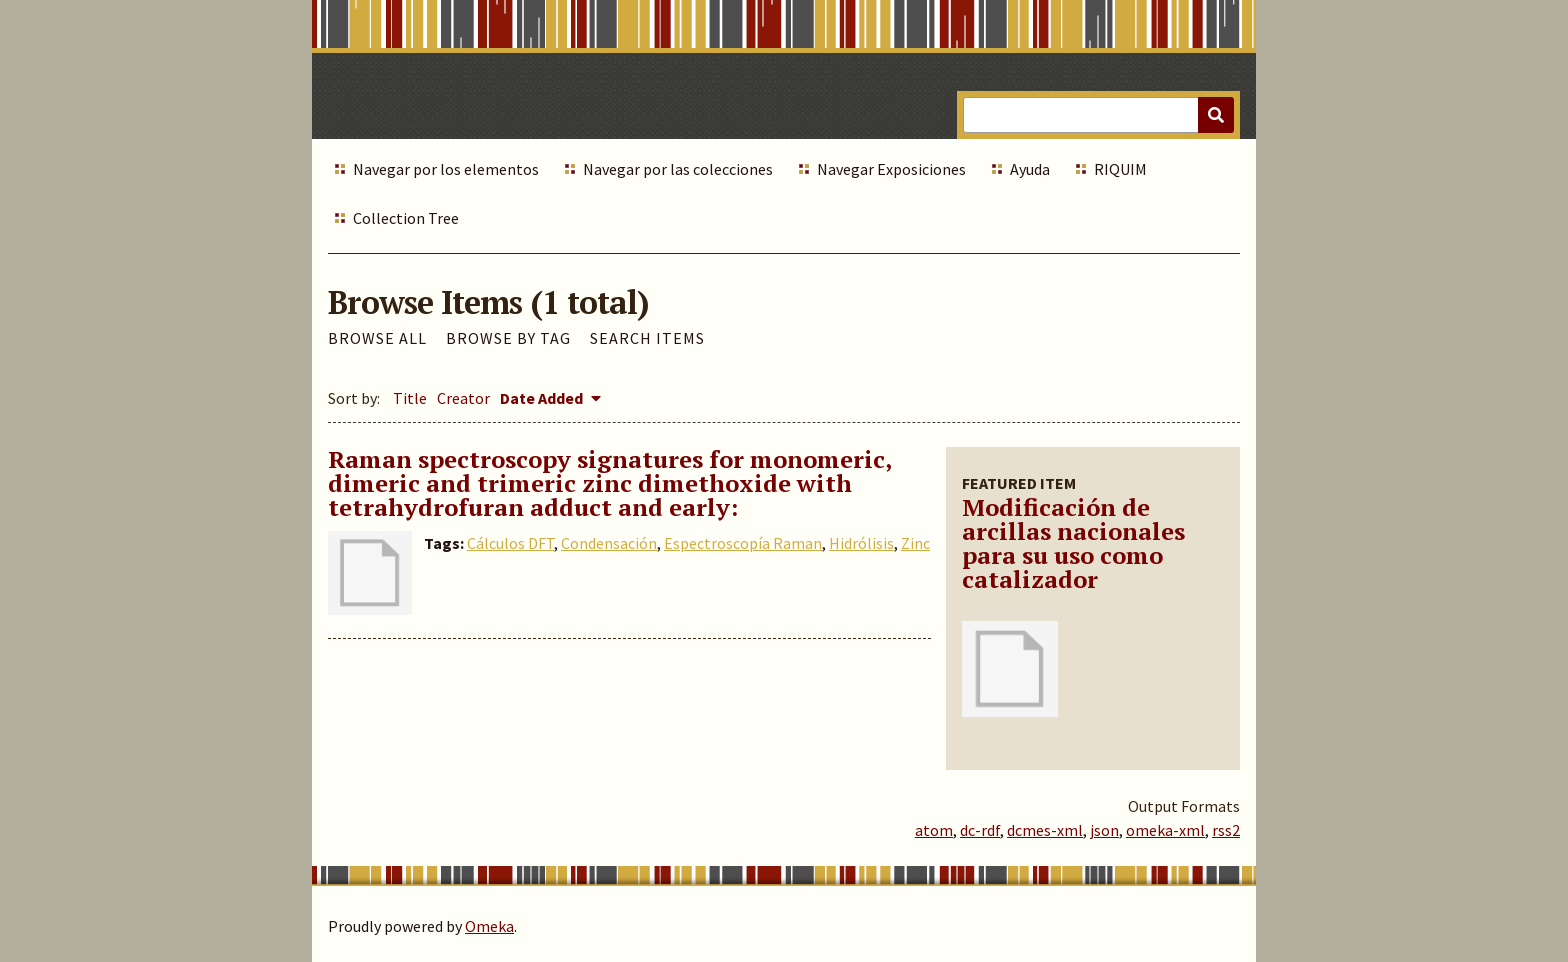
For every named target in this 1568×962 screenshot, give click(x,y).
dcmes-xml (1045, 830)
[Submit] (1216, 115)
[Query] (1098, 115)
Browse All (377, 338)
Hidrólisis (861, 543)
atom (934, 830)
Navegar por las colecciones (678, 169)
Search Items (647, 338)
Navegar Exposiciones (891, 169)
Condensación (609, 543)
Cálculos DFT (510, 543)
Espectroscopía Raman (743, 543)
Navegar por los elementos (446, 169)
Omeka (489, 926)
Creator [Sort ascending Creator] (463, 398)
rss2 (1226, 830)
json (1104, 830)
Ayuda (1030, 169)
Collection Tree (406, 218)
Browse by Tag (508, 338)
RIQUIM (1120, 169)
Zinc (915, 543)
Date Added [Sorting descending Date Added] (543, 398)
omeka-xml (1165, 830)
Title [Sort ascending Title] (410, 398)
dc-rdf (980, 830)
